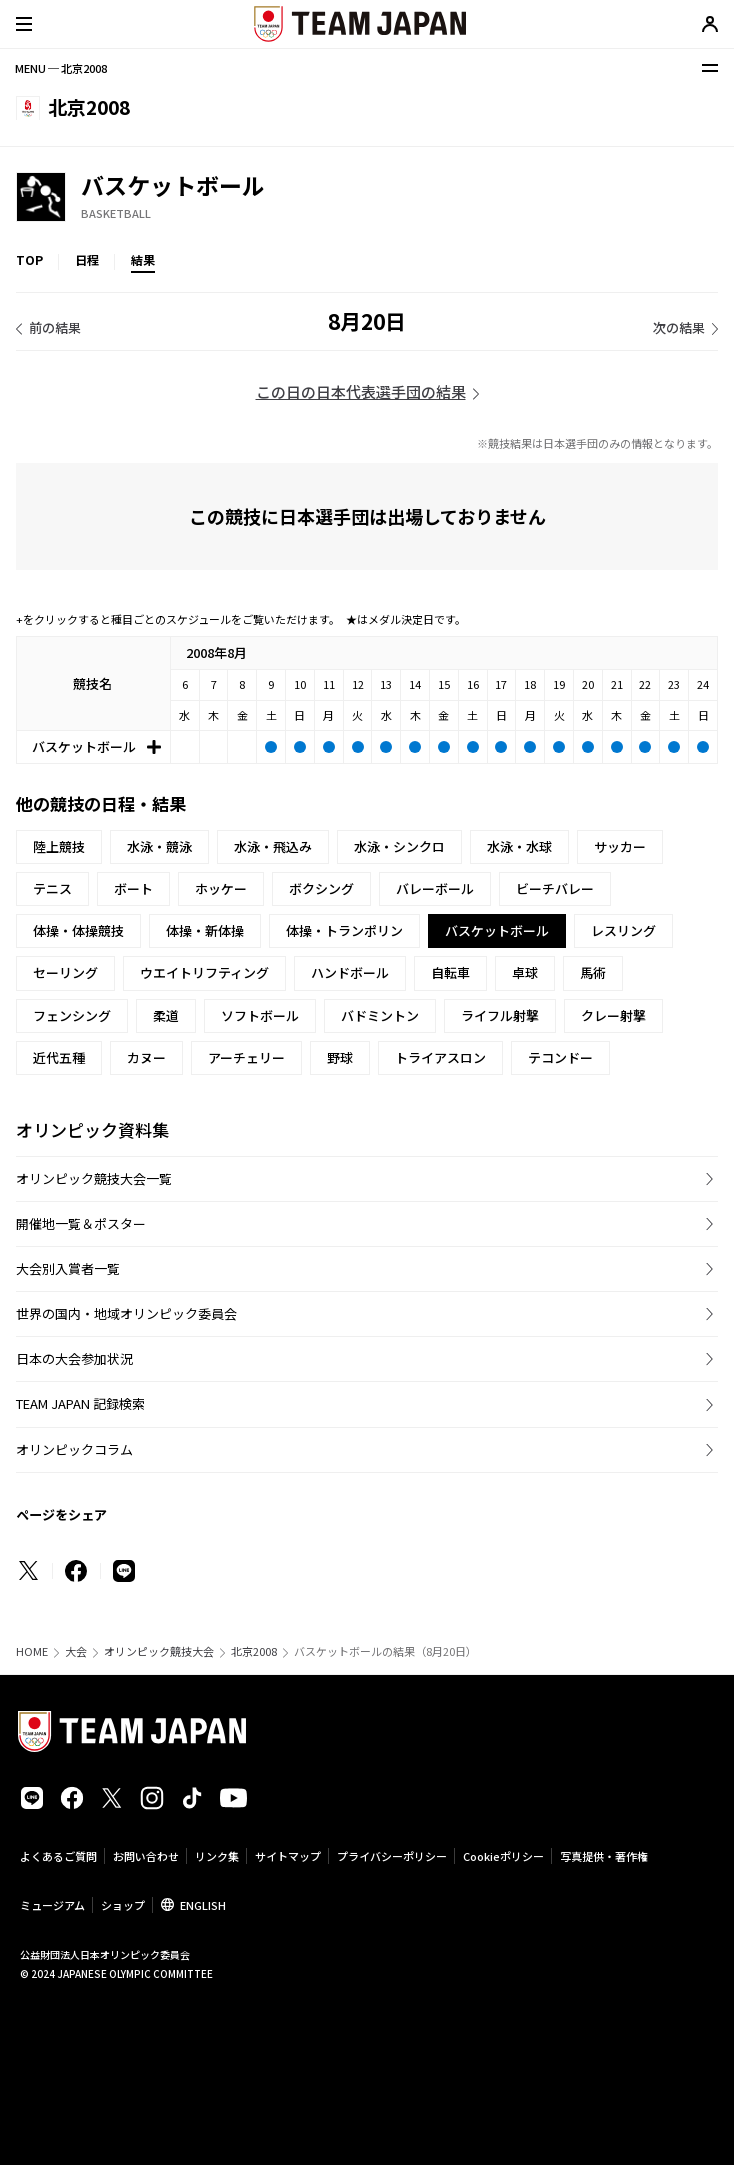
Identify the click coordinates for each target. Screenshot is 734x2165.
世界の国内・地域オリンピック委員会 (126, 1313)
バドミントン (380, 1015)
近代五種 (59, 1057)
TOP (29, 259)
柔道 (166, 1015)
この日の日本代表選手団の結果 (361, 391)
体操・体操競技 (78, 930)
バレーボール (435, 888)
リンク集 (217, 1856)
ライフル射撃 (500, 1015)
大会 (76, 1651)
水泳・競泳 (159, 846)
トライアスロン (440, 1057)
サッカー (620, 846)
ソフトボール (260, 1015)
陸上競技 (59, 846)
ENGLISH (203, 1905)
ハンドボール (350, 972)
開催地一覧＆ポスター (81, 1223)
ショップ (123, 1905)
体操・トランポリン (344, 930)
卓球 (525, 972)
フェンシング (72, 1015)
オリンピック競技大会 (159, 1651)
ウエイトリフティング (204, 972)
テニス (52, 888)
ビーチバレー (555, 888)
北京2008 (254, 1651)
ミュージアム (52, 1905)
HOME (32, 1651)
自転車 (450, 972)
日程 (87, 259)
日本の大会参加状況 (74, 1358)
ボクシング (321, 888)
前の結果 (55, 327)
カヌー (146, 1057)
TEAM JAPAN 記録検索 (80, 1403)
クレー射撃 (613, 1015)
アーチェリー (246, 1057)
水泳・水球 (519, 846)
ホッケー (221, 888)
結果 (143, 259)
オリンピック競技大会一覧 (94, 1178)
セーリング (65, 972)
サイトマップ (288, 1856)
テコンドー (560, 1057)
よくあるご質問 (58, 1856)
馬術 (593, 972)
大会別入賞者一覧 (68, 1268)
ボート (133, 888)
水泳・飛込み (273, 846)
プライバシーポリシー (392, 1856)
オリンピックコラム (74, 1449)
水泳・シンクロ (399, 846)
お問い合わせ (146, 1856)
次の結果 (679, 327)
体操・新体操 (205, 930)
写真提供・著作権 (604, 1856)
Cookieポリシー (503, 1856)
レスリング (623, 930)
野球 (340, 1057)
